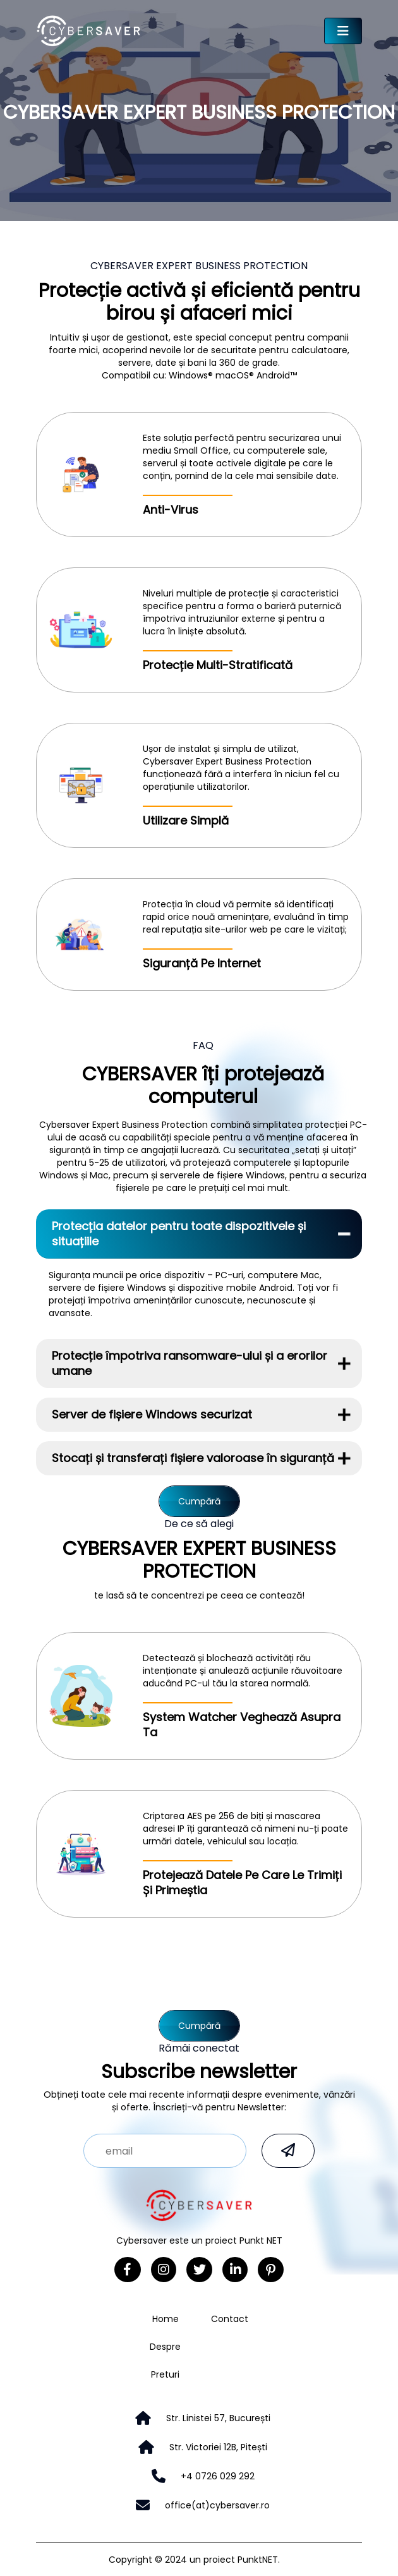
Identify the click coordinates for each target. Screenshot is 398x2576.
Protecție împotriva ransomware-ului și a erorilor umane (189, 1363)
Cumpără (199, 1501)
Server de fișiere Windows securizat (152, 1414)
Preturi (165, 2374)
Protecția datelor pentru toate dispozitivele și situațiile (179, 1233)
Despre (165, 2346)
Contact (229, 2319)
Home (165, 2319)
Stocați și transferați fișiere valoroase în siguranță (193, 1458)
